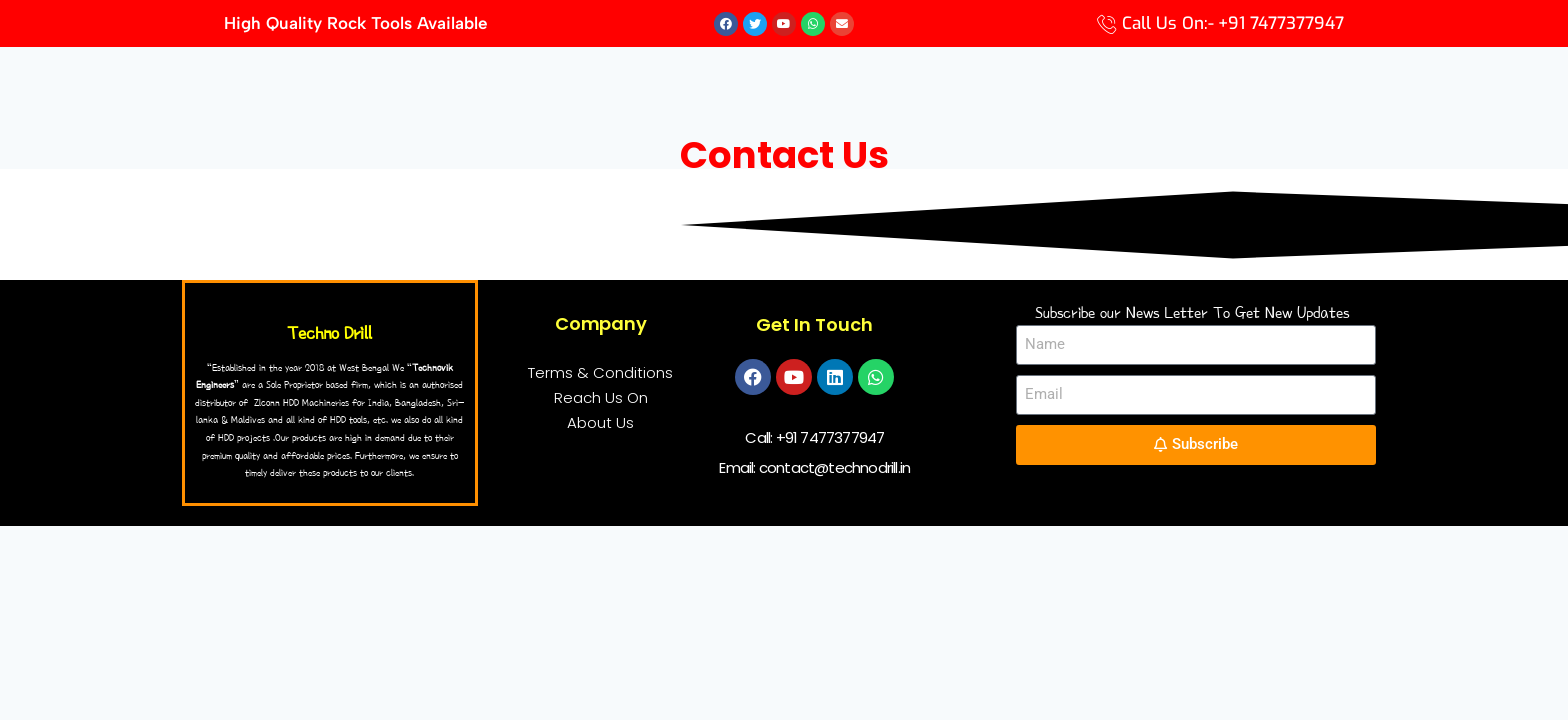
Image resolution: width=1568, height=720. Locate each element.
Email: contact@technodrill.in (814, 468)
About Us (600, 423)
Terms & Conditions (600, 373)
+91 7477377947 (830, 438)
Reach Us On (601, 398)
